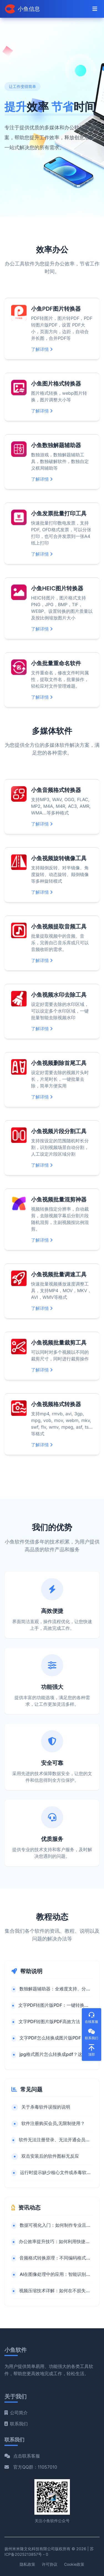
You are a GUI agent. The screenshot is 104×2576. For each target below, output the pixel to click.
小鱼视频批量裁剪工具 (59, 1342)
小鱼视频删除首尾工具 (59, 1063)
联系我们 (16, 2423)
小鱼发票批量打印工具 (59, 513)
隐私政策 (27, 2564)
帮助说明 (31, 1971)
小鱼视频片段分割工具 (59, 1131)
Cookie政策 (74, 2564)
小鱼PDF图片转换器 (56, 308)
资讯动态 (29, 2207)
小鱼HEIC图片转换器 (57, 588)
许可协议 (49, 2564)
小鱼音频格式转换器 (56, 790)
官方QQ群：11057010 (35, 2467)
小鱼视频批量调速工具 (59, 1274)
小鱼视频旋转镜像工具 (59, 858)
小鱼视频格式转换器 (56, 1404)
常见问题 (31, 2089)
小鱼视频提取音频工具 (59, 926)
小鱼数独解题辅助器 (56, 445)
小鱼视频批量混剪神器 (59, 1199)
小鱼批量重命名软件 (56, 663)
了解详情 (42, 349)
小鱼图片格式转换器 (56, 383)
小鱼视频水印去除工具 (59, 994)
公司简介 (16, 2412)
